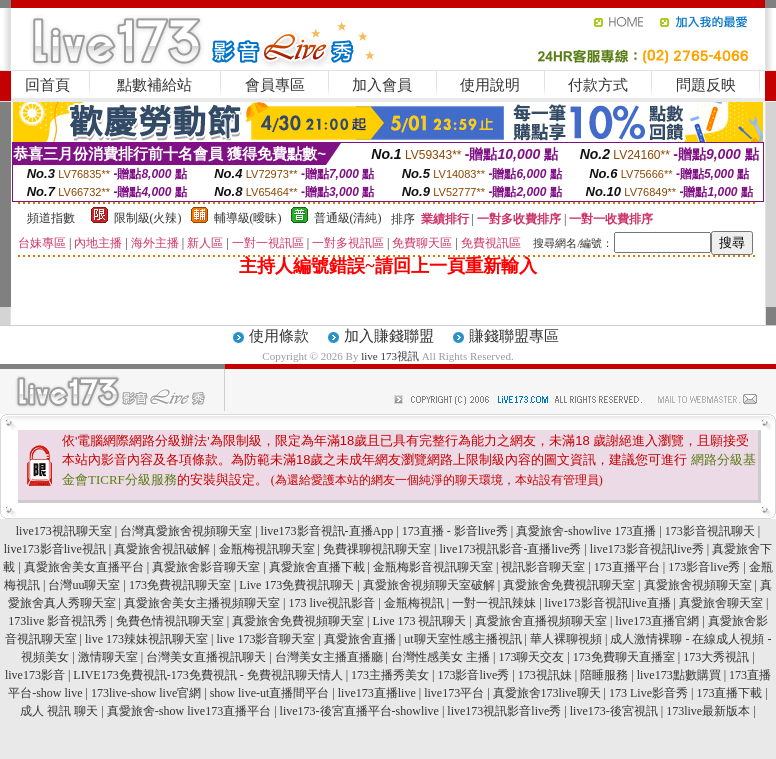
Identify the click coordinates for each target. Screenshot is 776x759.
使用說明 (490, 85)
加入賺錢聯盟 (389, 336)
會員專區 (275, 85)
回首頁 (47, 85)
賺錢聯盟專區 (514, 336)
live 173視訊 (390, 356)
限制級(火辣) (148, 218)
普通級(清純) (348, 218)
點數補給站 (154, 85)
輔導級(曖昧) (248, 218)
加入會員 (382, 85)
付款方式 (598, 85)
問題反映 (706, 85)
